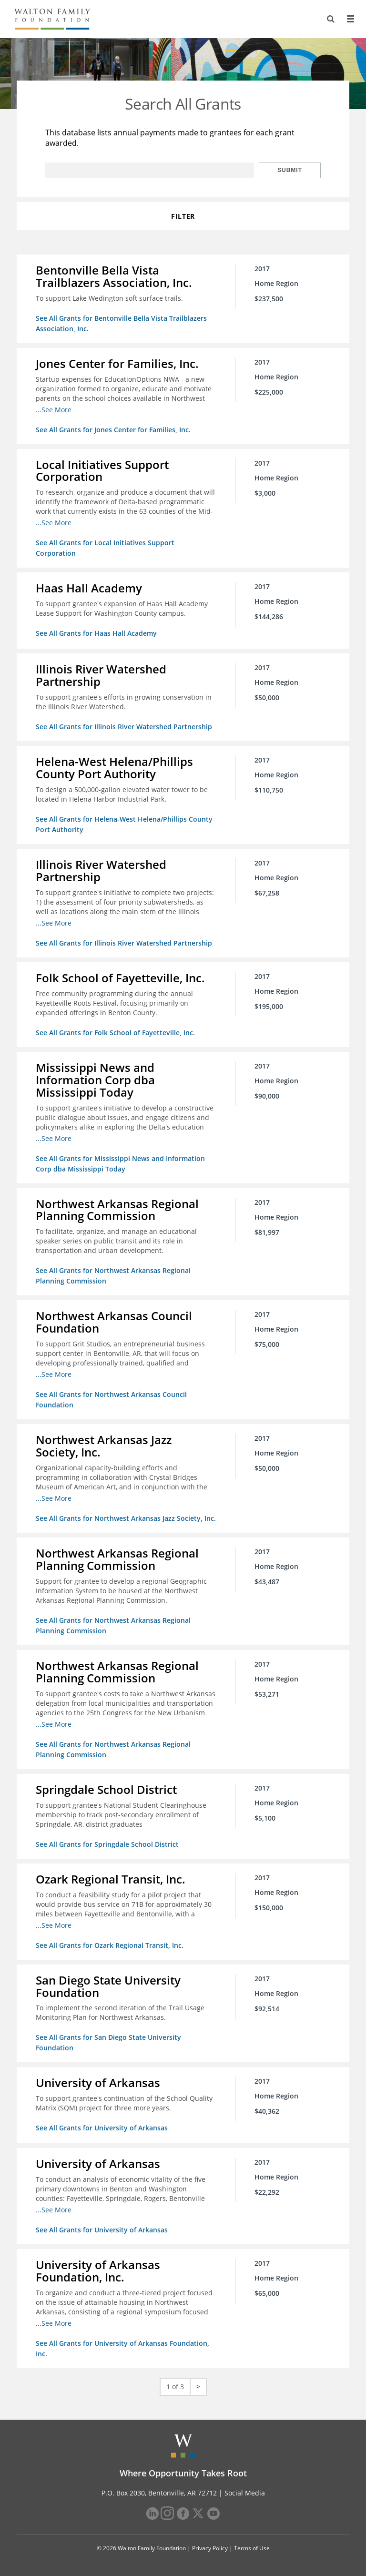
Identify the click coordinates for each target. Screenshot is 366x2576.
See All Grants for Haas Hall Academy (96, 633)
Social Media (244, 2492)
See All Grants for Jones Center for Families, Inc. (113, 429)
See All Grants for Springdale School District (107, 1844)
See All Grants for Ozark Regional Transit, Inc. (109, 1945)
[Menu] (350, 19)
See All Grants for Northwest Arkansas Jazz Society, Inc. (126, 1518)
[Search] (331, 19)
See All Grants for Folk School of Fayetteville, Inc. (115, 1032)
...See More (53, 409)
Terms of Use (252, 2548)
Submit (289, 170)
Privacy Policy (210, 2548)
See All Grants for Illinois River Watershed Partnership (124, 726)
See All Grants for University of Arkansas (102, 2127)
